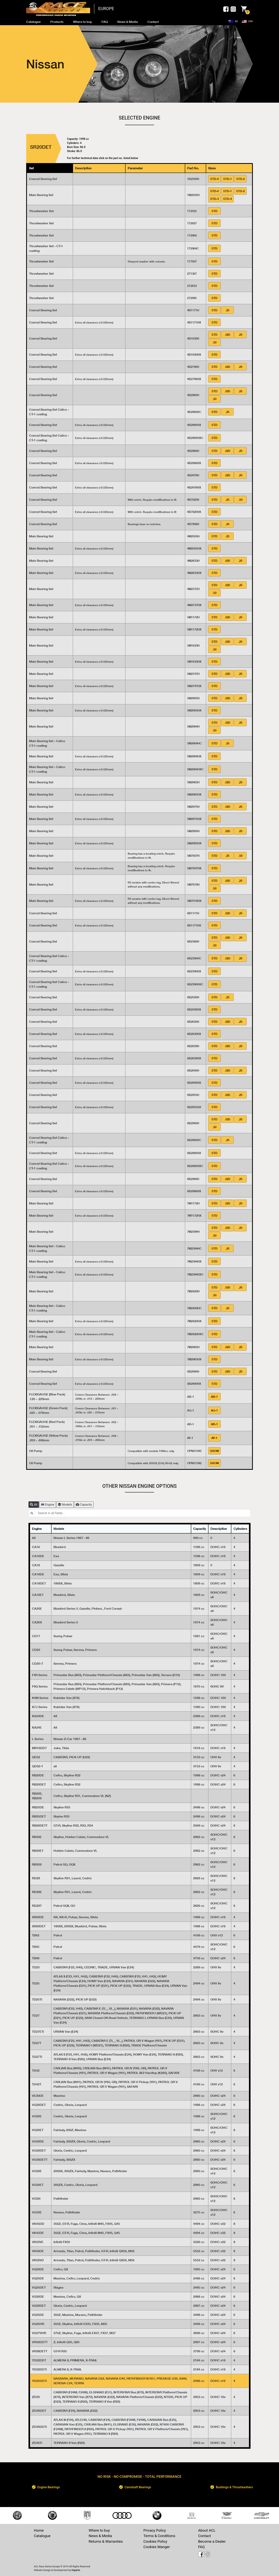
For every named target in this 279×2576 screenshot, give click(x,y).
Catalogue (42, 2536)
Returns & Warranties (106, 2541)
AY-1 (214, 1438)
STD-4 (227, 198)
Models (65, 1504)
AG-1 (214, 1410)
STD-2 (240, 179)
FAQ (201, 2547)
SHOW (214, 1451)
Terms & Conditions (159, 2536)
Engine (47, 1504)
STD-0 (214, 179)
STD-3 (214, 198)
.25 (227, 310)
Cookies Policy (155, 2541)
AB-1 (214, 1396)
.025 (227, 334)
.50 (214, 342)
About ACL (207, 2530)
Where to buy (99, 2530)
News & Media (100, 2536)
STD (214, 211)
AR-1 (214, 1424)
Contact (204, 2536)
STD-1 (227, 179)
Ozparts (75, 2570)
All (33, 1504)
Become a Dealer (212, 2541)
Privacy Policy (154, 2530)
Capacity (84, 1504)
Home (39, 2530)
